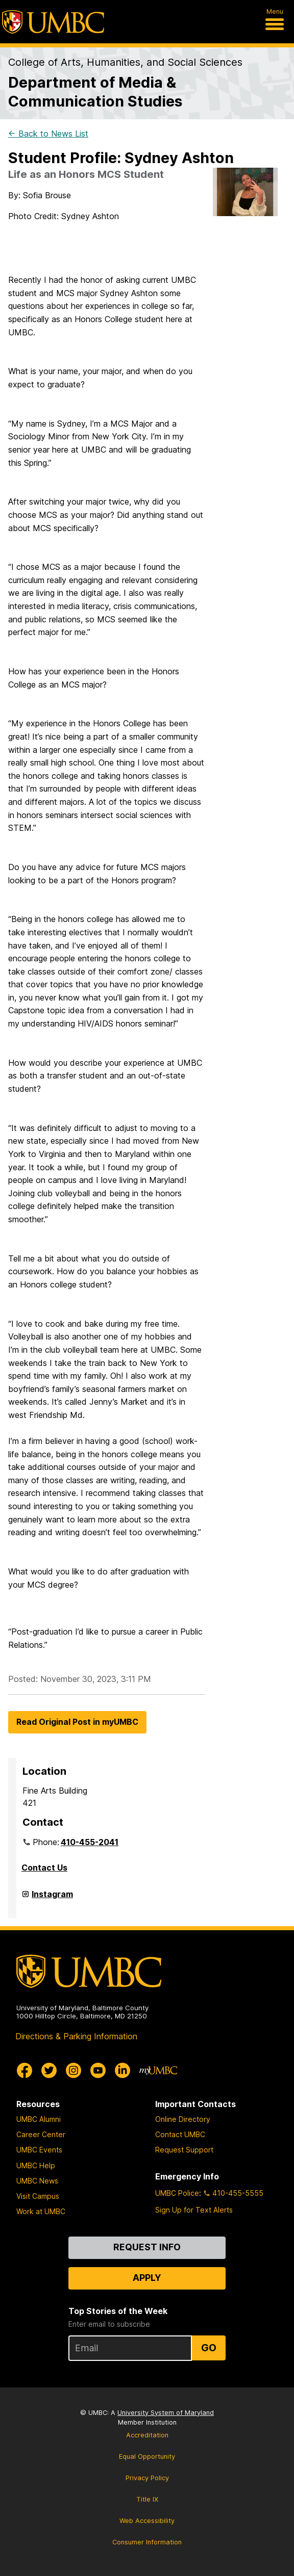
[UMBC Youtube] (98, 2070)
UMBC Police (177, 2193)
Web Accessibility (147, 2521)
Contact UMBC (180, 2134)
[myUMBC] (158, 2070)
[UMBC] (53, 22)
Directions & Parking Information (76, 2036)
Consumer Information (147, 2542)
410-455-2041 (89, 1842)
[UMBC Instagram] (73, 2070)
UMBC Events (39, 2149)
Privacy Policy (147, 2478)
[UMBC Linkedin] (122, 2070)
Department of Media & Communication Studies (95, 91)
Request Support (184, 2149)
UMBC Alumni (38, 2119)
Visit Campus (37, 2196)
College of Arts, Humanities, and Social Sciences (125, 62)
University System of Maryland (165, 2412)
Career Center (40, 2134)
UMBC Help (35, 2165)
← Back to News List (48, 133)
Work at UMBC (40, 2211)
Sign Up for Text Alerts (194, 2209)
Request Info (147, 2247)
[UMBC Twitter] (49, 2070)
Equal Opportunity (147, 2456)
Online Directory (182, 2119)
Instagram (52, 1898)
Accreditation (147, 2435)
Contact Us (44, 1867)
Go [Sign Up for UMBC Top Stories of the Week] (208, 2348)
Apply (147, 2277)
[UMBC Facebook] (24, 2070)
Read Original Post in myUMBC (77, 1722)
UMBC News (37, 2180)
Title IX (147, 2499)
